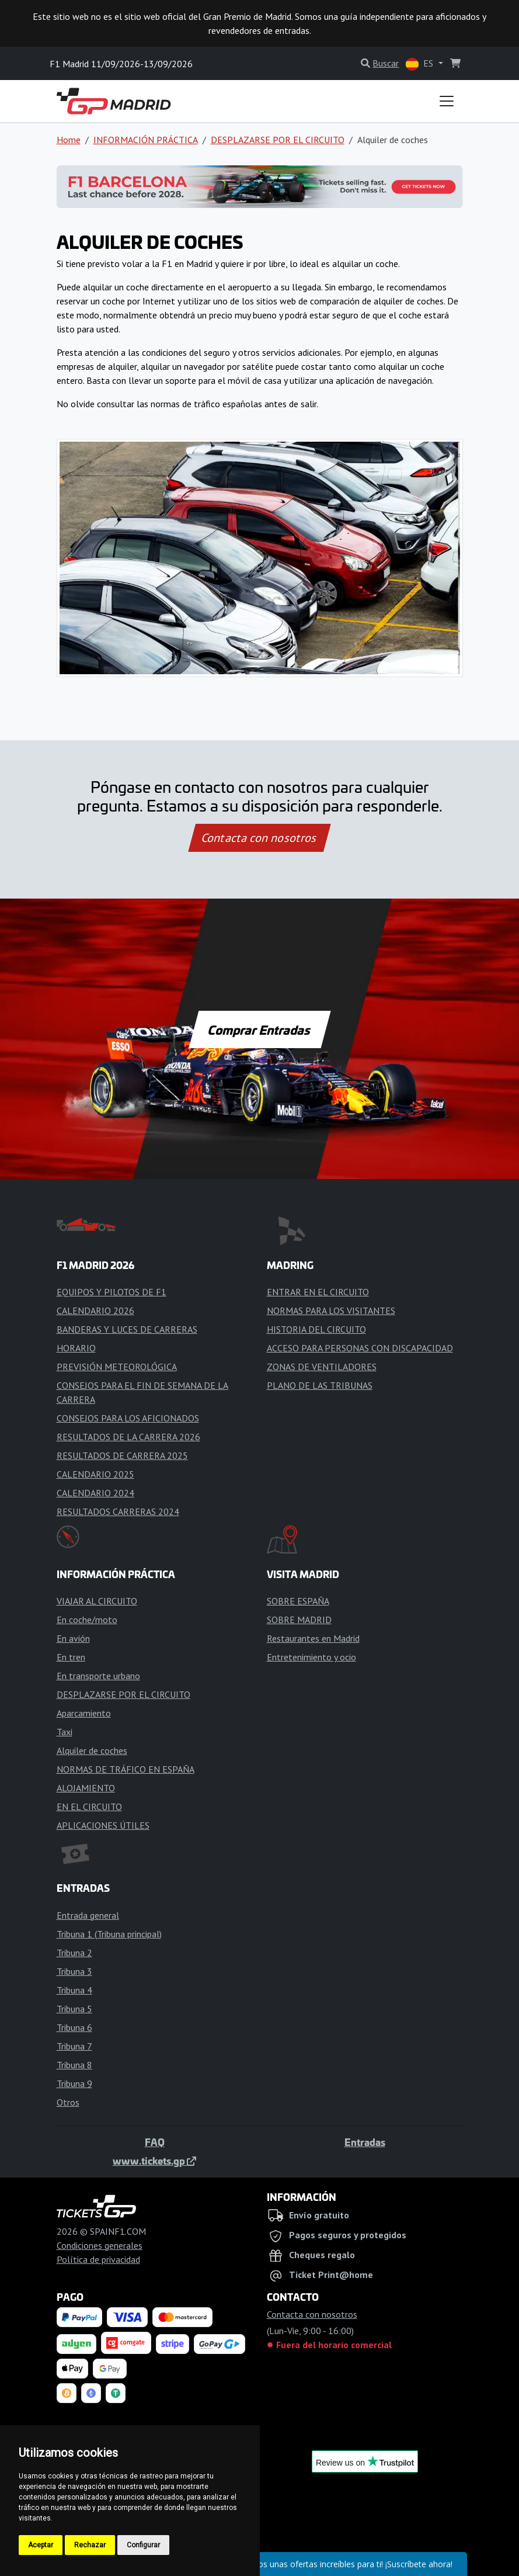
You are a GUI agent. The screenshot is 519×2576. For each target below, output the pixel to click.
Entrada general (88, 1915)
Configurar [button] (143, 2545)
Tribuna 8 (74, 2065)
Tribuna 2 (74, 1952)
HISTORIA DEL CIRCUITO (316, 1329)
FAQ (155, 2142)
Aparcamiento (84, 1713)
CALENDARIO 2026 (95, 1310)
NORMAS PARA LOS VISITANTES (331, 1310)
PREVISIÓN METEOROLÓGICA (117, 1366)
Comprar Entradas (260, 1029)
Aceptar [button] (40, 2545)
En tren (71, 1657)
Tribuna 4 (74, 1990)
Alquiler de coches (92, 1750)
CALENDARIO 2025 (95, 1474)
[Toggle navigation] (446, 101)
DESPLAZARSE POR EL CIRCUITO (277, 139)
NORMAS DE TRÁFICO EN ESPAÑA (125, 1769)
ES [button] (421, 64)
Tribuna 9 (74, 2083)
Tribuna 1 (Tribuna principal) (109, 1934)
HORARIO (76, 1348)
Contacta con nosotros (259, 837)
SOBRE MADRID (299, 1619)
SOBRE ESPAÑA (298, 1601)
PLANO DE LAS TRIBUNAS (319, 1385)
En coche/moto (87, 1619)
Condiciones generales (99, 2245)
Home (69, 139)
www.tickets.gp (154, 2161)
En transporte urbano (98, 1675)
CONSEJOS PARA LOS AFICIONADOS (128, 1418)
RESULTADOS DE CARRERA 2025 (122, 1455)
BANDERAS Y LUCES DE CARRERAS (127, 1329)
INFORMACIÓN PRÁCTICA (145, 139)
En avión (73, 1638)
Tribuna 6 (74, 2027)
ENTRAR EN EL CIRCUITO (318, 1292)
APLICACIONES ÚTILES (103, 1825)
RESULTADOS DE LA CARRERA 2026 (128, 1437)
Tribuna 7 (74, 2046)
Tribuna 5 (74, 2009)
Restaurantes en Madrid (313, 1638)
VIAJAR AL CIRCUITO (97, 1601)
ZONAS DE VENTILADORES (322, 1366)
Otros (68, 2102)
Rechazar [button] (90, 2545)
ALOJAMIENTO (86, 1788)
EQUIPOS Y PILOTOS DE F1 (111, 1292)
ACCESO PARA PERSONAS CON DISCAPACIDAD (360, 1348)
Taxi (64, 1732)
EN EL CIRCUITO (89, 1806)
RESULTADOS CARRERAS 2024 (118, 1511)
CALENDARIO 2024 (95, 1493)
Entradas (364, 2142)
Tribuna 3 (74, 1971)
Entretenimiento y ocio (311, 1657)
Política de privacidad (98, 2259)
